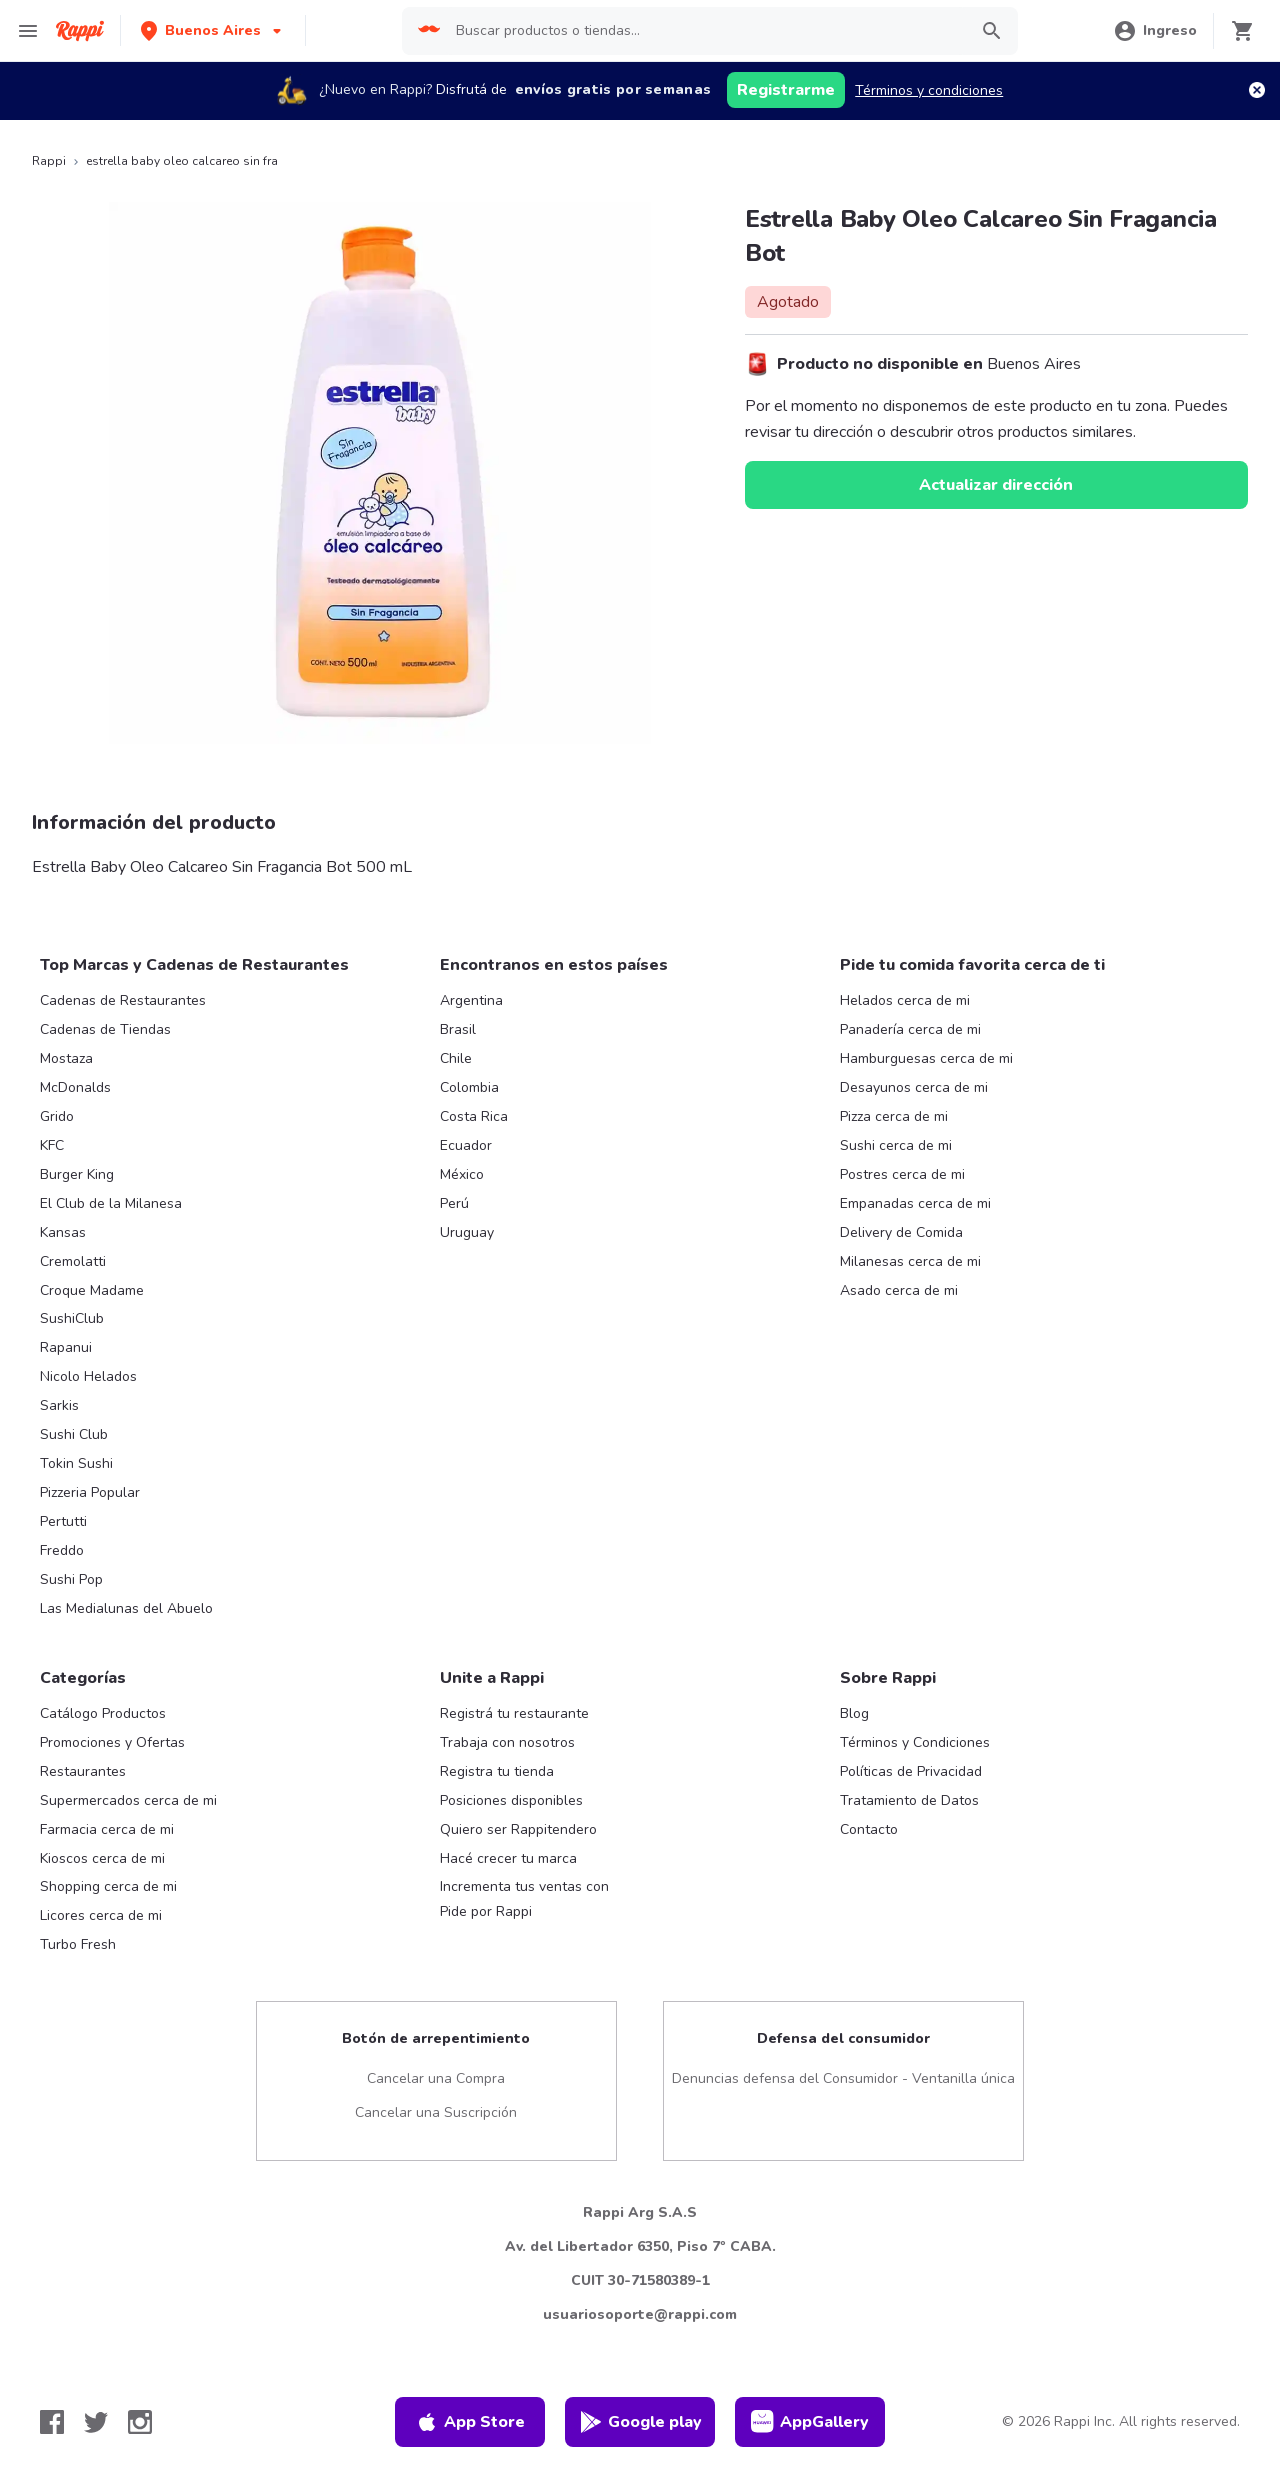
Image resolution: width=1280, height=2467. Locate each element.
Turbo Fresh (78, 1944)
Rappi (49, 161)
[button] (213, 30)
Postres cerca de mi (902, 1174)
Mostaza (66, 1058)
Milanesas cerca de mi (910, 1261)
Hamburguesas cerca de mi (926, 1058)
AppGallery (810, 2422)
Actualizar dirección (996, 485)
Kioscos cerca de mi (102, 1858)
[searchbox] (703, 31)
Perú (454, 1203)
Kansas (63, 1232)
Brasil (458, 1029)
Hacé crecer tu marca (508, 1858)
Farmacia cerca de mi (107, 1829)
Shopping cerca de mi (108, 1886)
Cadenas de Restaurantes (123, 1000)
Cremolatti (73, 1261)
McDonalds (75, 1087)
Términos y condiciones (929, 90)
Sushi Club (74, 1434)
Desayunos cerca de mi (914, 1087)
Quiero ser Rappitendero (518, 1829)
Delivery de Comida (901, 1232)
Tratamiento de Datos (909, 1800)
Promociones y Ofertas (112, 1742)
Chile (456, 1058)
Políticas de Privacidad (911, 1771)
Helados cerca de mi (905, 1000)
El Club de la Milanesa (111, 1203)
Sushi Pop (71, 1579)
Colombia (469, 1087)
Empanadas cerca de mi (915, 1203)
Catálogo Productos (103, 1713)
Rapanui (66, 1347)
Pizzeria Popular (90, 1492)
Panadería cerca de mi (910, 1029)
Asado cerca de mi (899, 1290)
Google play (640, 2422)
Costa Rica (474, 1116)
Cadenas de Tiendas (105, 1029)
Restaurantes (83, 1771)
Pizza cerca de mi (894, 1116)
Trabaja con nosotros (507, 1742)
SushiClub (72, 1318)
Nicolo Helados (88, 1376)
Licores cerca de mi (101, 1915)
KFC (52, 1145)
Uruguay (467, 1232)
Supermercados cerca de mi (128, 1800)
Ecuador (466, 1145)
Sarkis (59, 1405)
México (462, 1174)
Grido (57, 1116)
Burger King (77, 1174)
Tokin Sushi (76, 1463)
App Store (470, 2422)
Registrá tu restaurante (514, 1713)
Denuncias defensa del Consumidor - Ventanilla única (843, 2078)
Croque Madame (92, 1290)
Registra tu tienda (497, 1771)
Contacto (869, 1829)
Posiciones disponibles (511, 1800)
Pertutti (63, 1521)
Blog (854, 1713)
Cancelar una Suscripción (436, 2112)
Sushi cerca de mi (896, 1145)
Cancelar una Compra (436, 2078)
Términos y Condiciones (915, 1742)
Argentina (471, 1000)
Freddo (62, 1550)
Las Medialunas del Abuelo (126, 1608)
